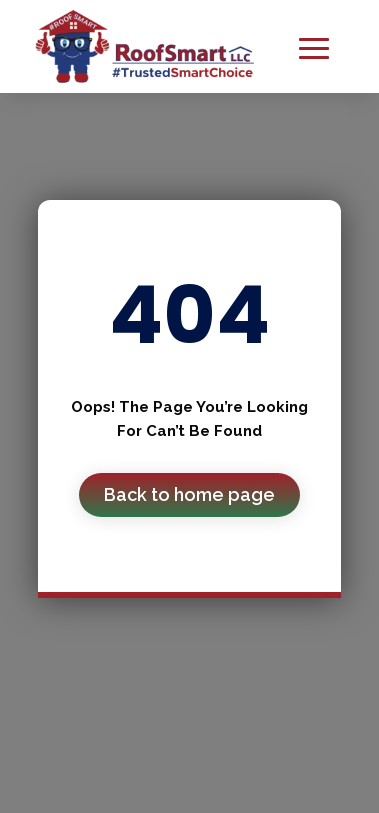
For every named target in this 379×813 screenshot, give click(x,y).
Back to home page (189, 494)
